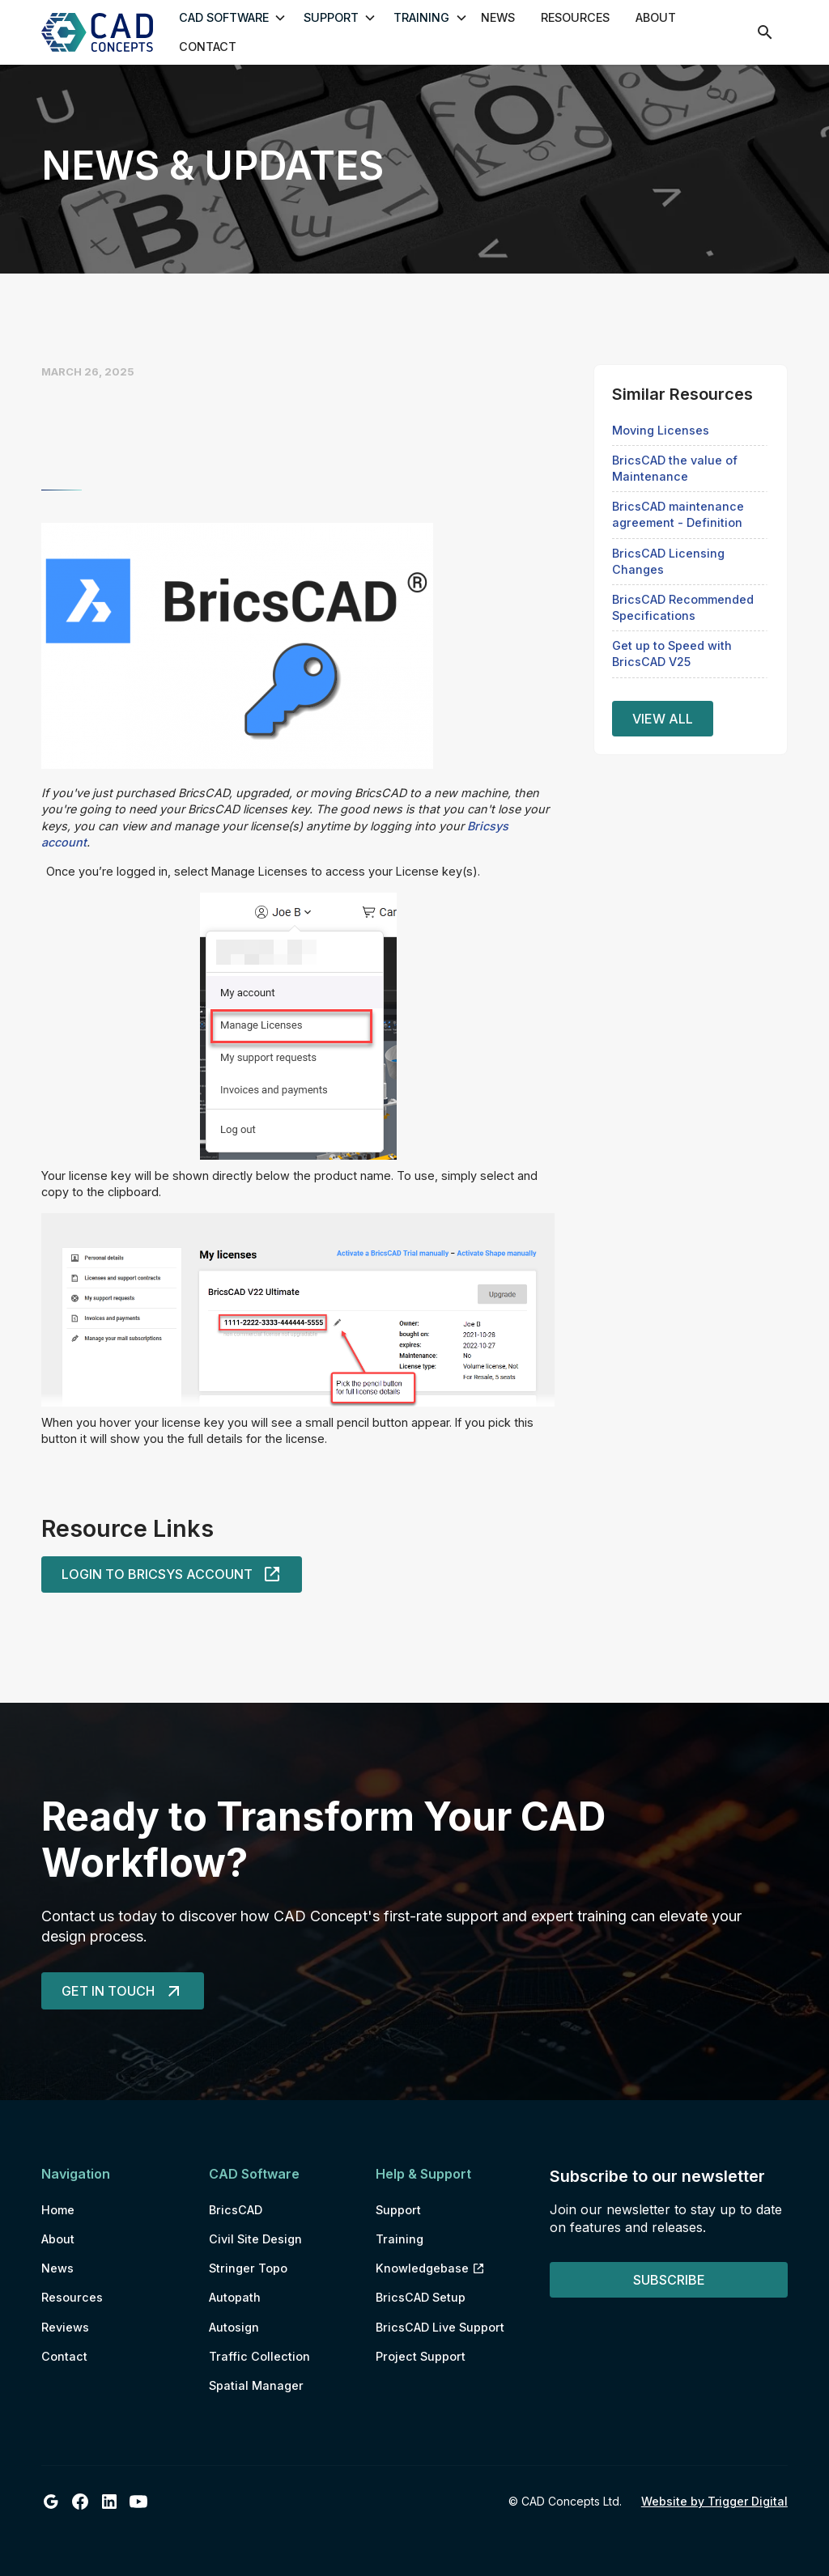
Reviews (65, 2327)
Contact (207, 46)
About (656, 17)
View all (662, 719)
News (498, 17)
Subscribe (669, 2280)
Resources (575, 17)
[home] (103, 32)
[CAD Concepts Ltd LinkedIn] (109, 2501)
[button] (226, 17)
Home (57, 2210)
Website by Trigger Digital (714, 2501)
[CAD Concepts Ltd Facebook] (80, 2501)
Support (398, 2210)
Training (399, 2239)
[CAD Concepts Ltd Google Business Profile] (51, 2501)
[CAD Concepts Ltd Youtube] (138, 2501)
